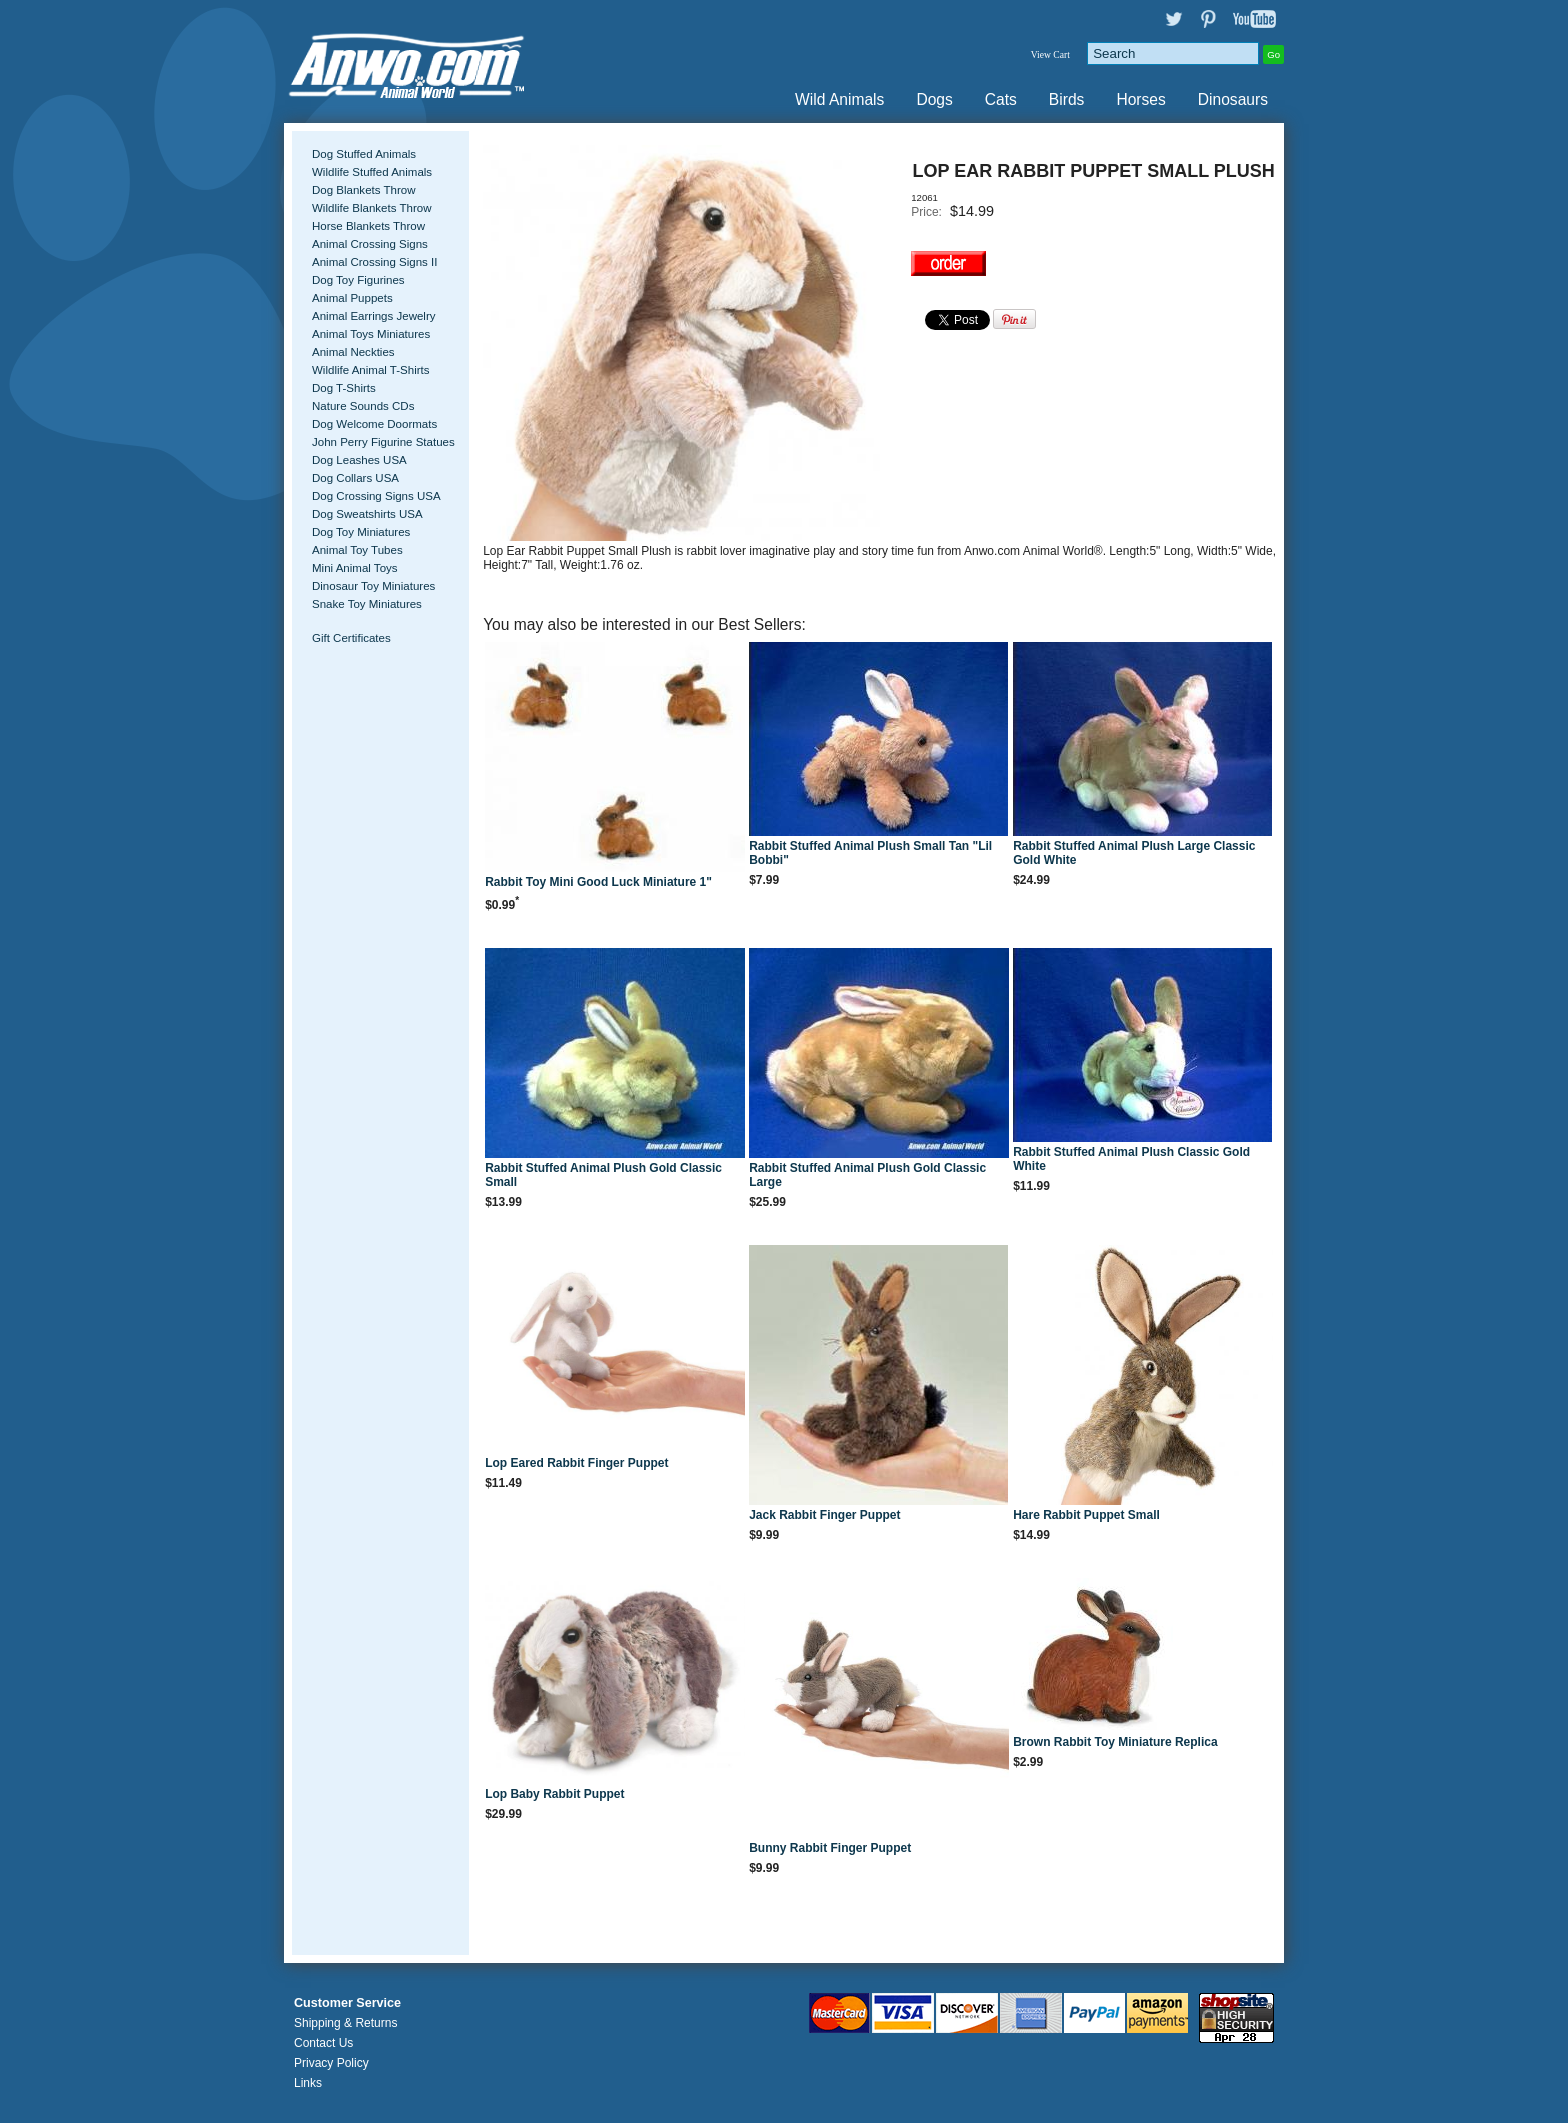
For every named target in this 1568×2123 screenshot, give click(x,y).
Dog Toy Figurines (358, 280)
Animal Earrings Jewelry (374, 316)
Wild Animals (839, 99)
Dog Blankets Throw (363, 190)
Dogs (934, 99)
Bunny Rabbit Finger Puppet (830, 1848)
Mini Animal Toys (355, 568)
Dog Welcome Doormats (374, 424)
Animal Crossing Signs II (374, 262)
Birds (1067, 99)
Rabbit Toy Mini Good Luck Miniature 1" (598, 882)
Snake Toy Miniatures (367, 604)
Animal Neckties (353, 352)
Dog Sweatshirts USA (367, 514)
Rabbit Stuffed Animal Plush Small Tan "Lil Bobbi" (870, 853)
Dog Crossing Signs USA (376, 496)
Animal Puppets (352, 298)
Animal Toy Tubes (357, 550)
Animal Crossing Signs (370, 244)
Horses (1140, 99)
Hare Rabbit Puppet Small (1086, 1515)
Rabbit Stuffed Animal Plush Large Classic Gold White (1134, 853)
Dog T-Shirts (344, 388)
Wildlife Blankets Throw (371, 208)
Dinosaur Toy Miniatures (373, 586)
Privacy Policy (331, 2063)
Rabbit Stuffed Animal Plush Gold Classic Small (603, 1175)
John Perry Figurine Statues (383, 442)
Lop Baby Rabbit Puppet (554, 1794)
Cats (1001, 99)
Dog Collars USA (355, 478)
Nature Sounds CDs (363, 406)
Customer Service (347, 2003)
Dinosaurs (1233, 99)
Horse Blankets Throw (368, 226)
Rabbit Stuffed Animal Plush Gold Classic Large (867, 1175)
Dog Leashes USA (359, 460)
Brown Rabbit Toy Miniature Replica (1115, 1742)
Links (308, 2083)
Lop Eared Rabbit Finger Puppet (576, 1463)
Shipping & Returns (345, 2023)
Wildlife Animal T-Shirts (371, 370)
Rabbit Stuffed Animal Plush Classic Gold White (1131, 1159)
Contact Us (323, 2043)
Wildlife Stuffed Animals (372, 172)
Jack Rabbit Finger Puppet (824, 1515)
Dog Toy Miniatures (361, 532)
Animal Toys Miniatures (371, 334)
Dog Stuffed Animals (364, 154)
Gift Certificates (351, 638)
